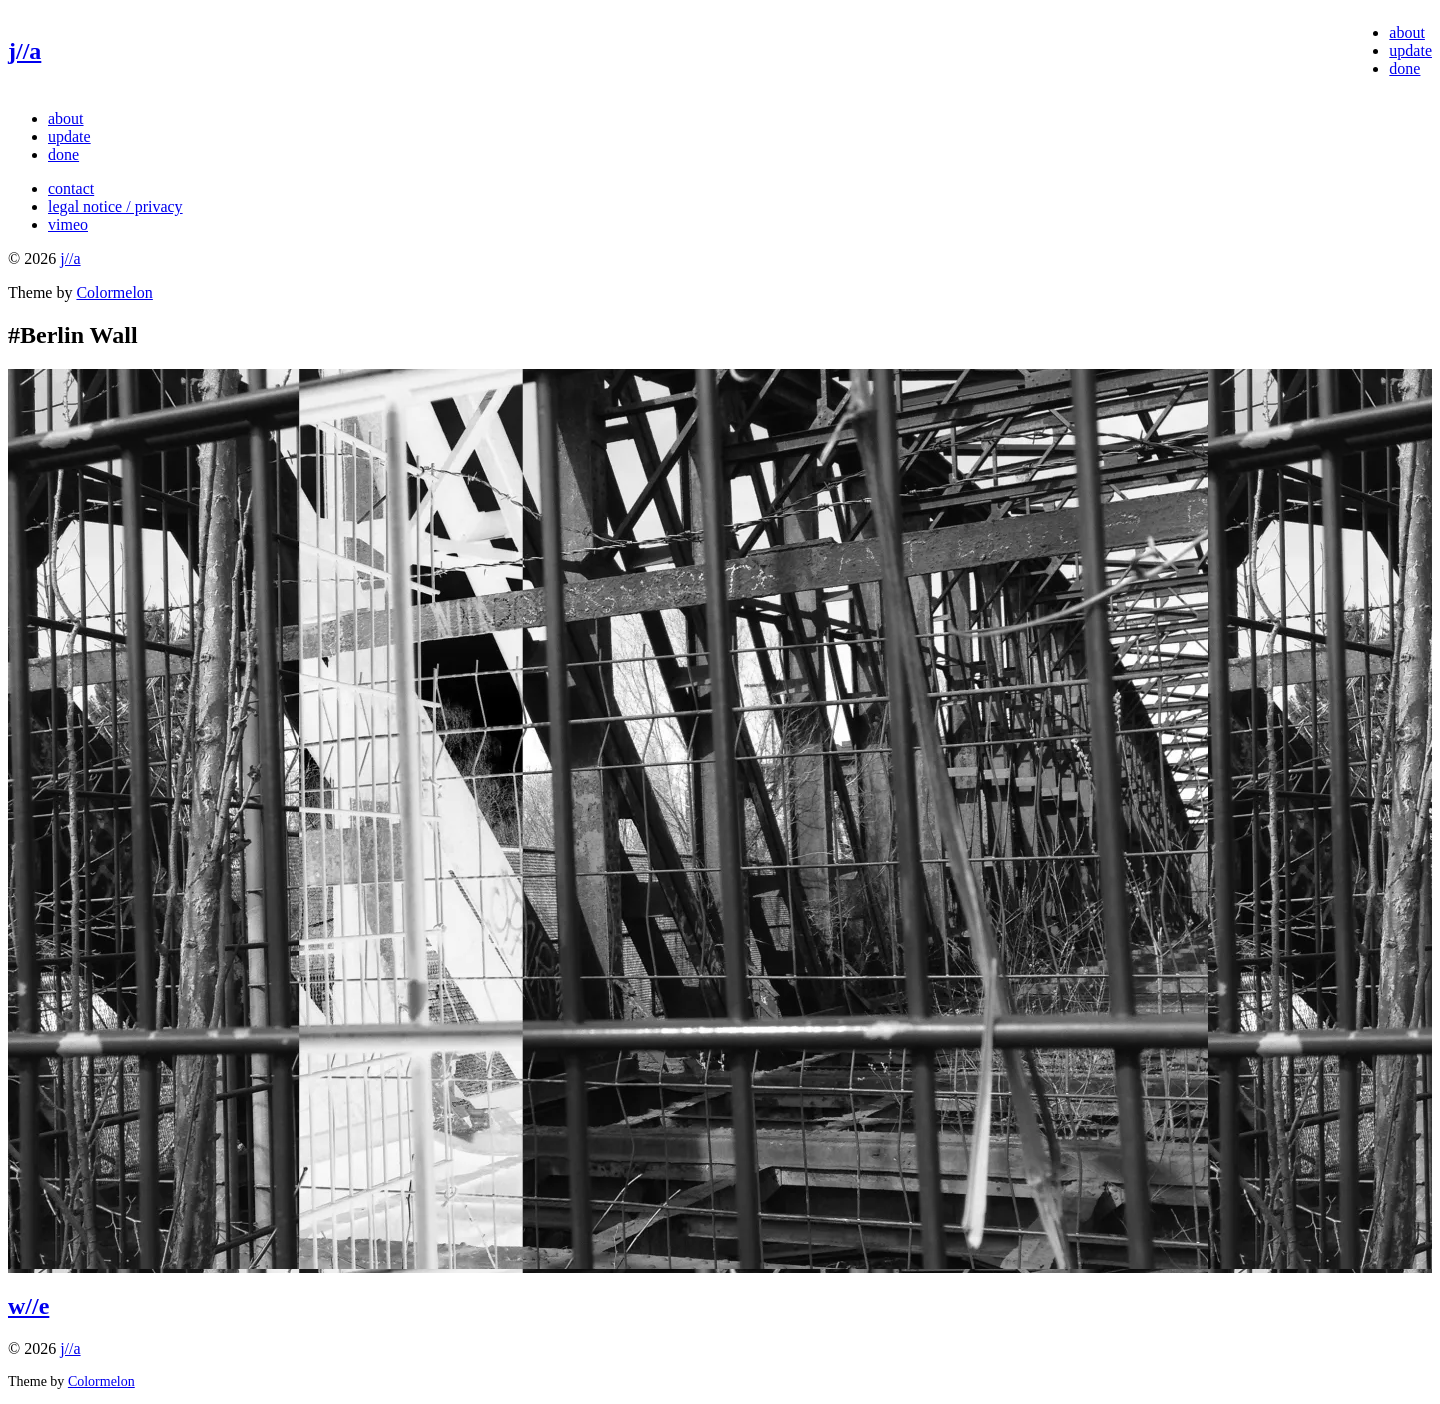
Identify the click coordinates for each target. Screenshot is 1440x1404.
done (1404, 68)
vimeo (68, 224)
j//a (24, 51)
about (1407, 32)
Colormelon (114, 292)
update (1410, 50)
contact (71, 188)
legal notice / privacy (115, 206)
